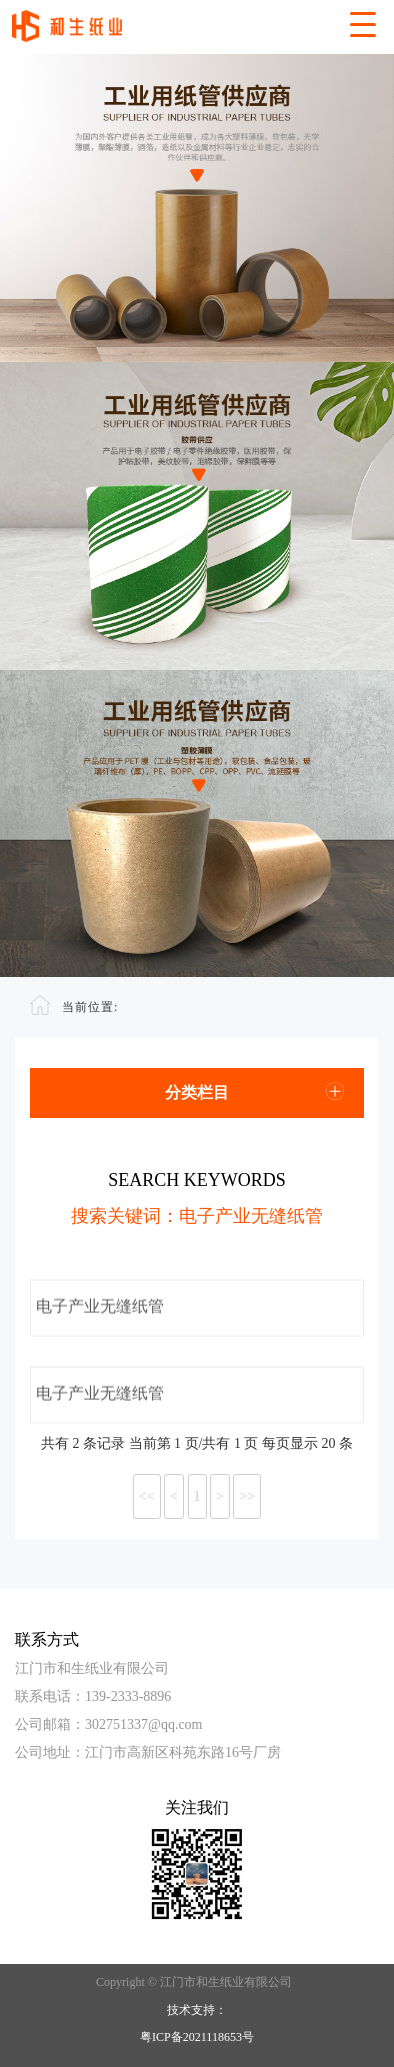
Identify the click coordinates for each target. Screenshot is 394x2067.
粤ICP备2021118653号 (197, 2037)
